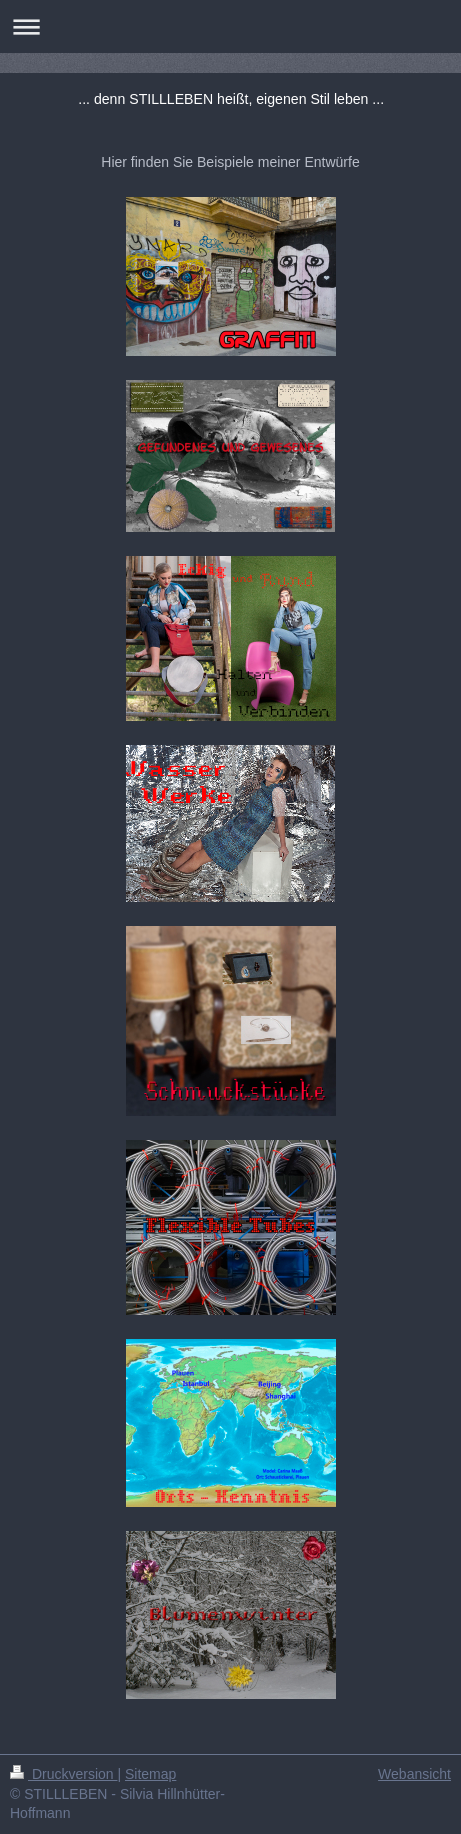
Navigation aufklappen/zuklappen (230, 26)
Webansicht (414, 1774)
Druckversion (63, 1774)
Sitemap (150, 1774)
